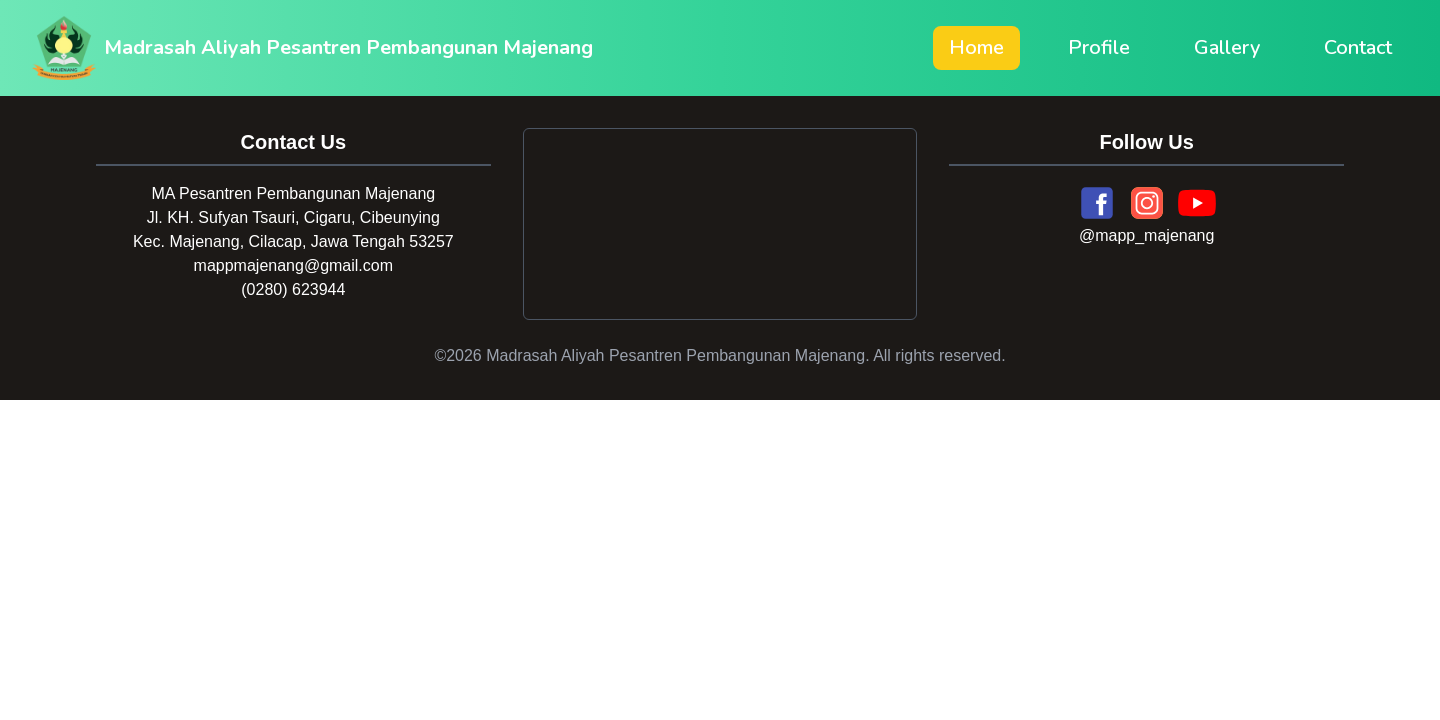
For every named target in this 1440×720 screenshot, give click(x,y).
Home (976, 47)
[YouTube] (1197, 203)
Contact (1358, 47)
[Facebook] (1097, 203)
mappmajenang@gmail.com (293, 265)
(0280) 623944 (293, 289)
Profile (1099, 47)
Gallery (1227, 47)
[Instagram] (1147, 203)
